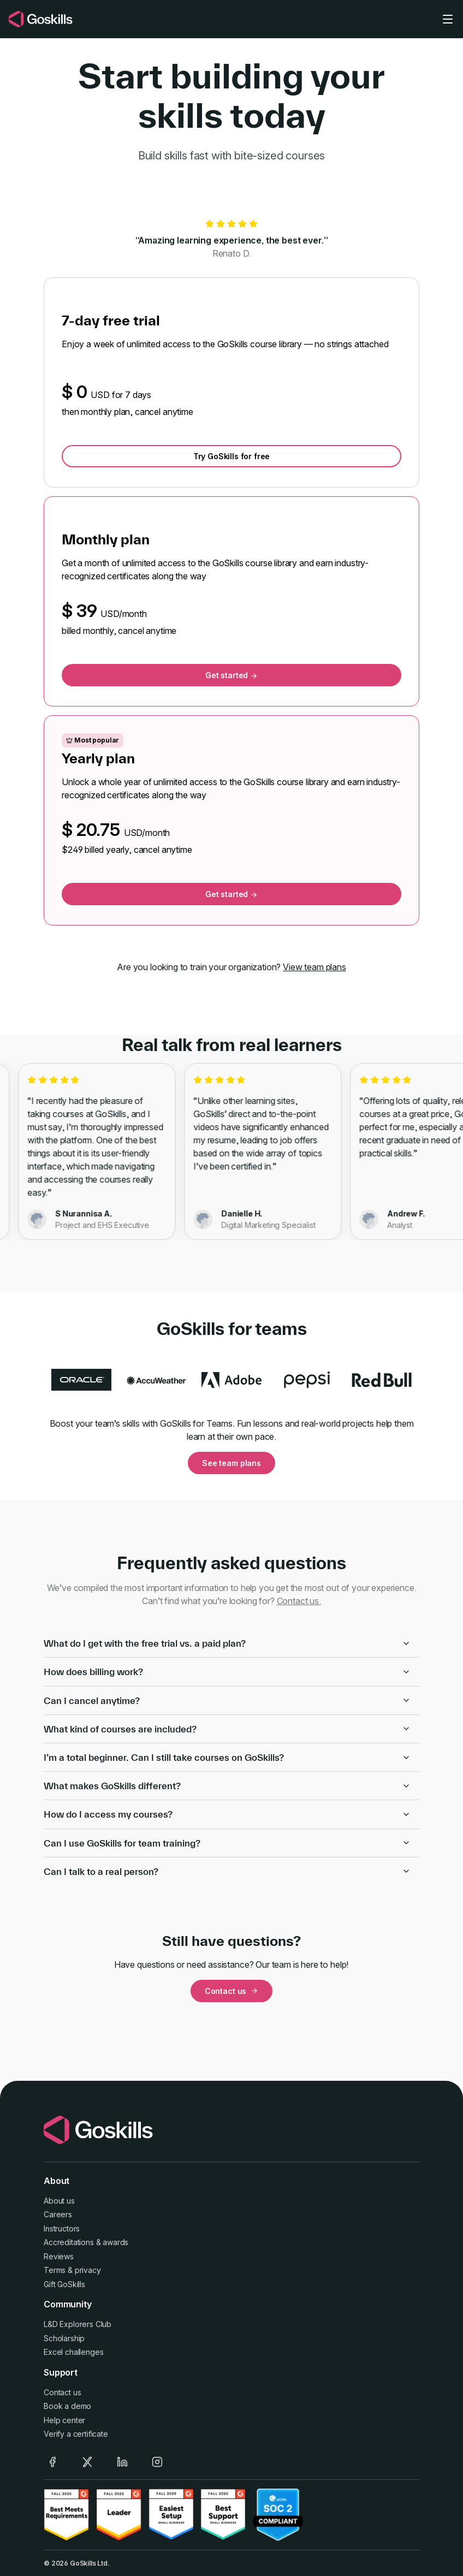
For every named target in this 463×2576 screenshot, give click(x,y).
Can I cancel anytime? (227, 1700)
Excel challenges (73, 2352)
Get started (231, 675)
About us (59, 2200)
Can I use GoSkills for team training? (227, 1843)
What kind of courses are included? (227, 1729)
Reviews (59, 2256)
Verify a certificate (76, 2433)
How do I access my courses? (227, 1814)
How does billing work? (227, 1671)
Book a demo (67, 2406)
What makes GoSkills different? (227, 1785)
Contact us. (299, 1600)
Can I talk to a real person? (227, 1871)
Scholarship (64, 2338)
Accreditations (69, 2242)
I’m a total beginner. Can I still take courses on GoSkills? (227, 1757)
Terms (55, 2270)
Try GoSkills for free (231, 456)
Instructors (62, 2228)
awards (115, 2242)
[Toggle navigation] (447, 19)
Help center (64, 2420)
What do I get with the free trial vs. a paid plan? (227, 1643)
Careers (58, 2214)
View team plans (314, 966)
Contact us (231, 1991)
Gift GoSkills (64, 2284)
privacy (88, 2270)
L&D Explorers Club (77, 2324)
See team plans (231, 1463)
